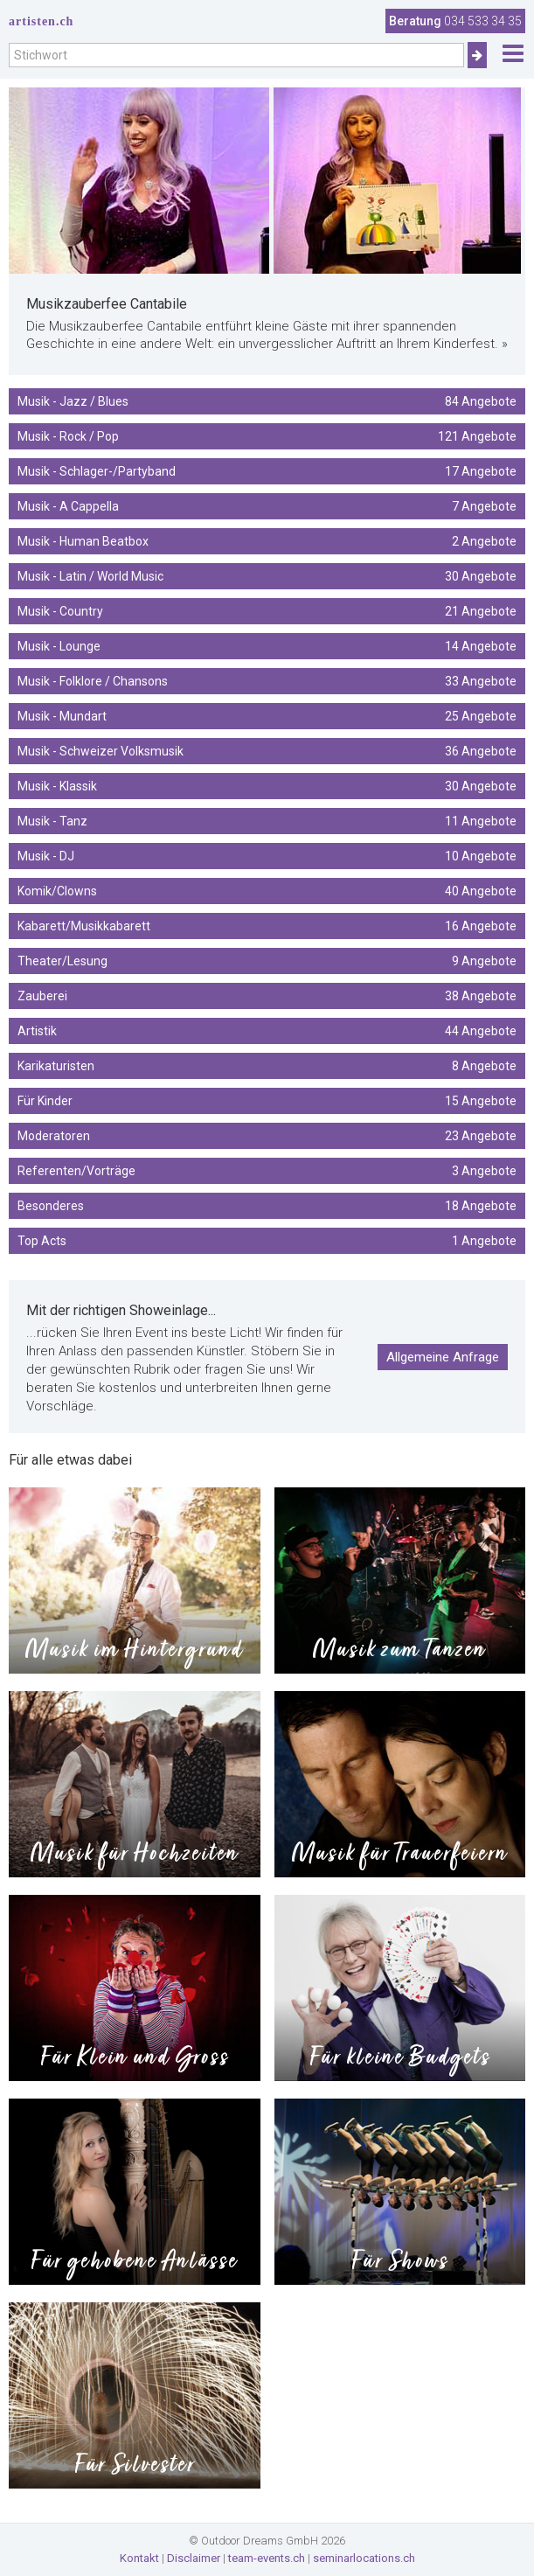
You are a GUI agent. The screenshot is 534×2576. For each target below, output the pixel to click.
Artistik (267, 1031)
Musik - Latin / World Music (267, 576)
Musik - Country (267, 611)
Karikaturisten (267, 1066)
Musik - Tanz (267, 821)
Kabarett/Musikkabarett (267, 926)
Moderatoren (267, 1136)
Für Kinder (267, 1101)
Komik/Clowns (267, 891)
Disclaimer (193, 2558)
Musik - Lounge (267, 646)
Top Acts (267, 1241)
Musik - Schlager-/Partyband (267, 471)
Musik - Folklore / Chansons (267, 681)
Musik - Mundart (267, 716)
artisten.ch (41, 21)
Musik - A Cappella (267, 506)
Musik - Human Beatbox (267, 541)
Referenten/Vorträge (267, 1171)
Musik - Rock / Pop (267, 436)
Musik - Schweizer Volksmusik (267, 751)
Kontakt (139, 2558)
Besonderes (267, 1206)
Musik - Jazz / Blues (267, 401)
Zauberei (267, 996)
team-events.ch (266, 2558)
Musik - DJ (267, 856)
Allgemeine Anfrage (442, 1357)
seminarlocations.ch (364, 2558)
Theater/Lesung (267, 961)
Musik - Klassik (267, 786)
